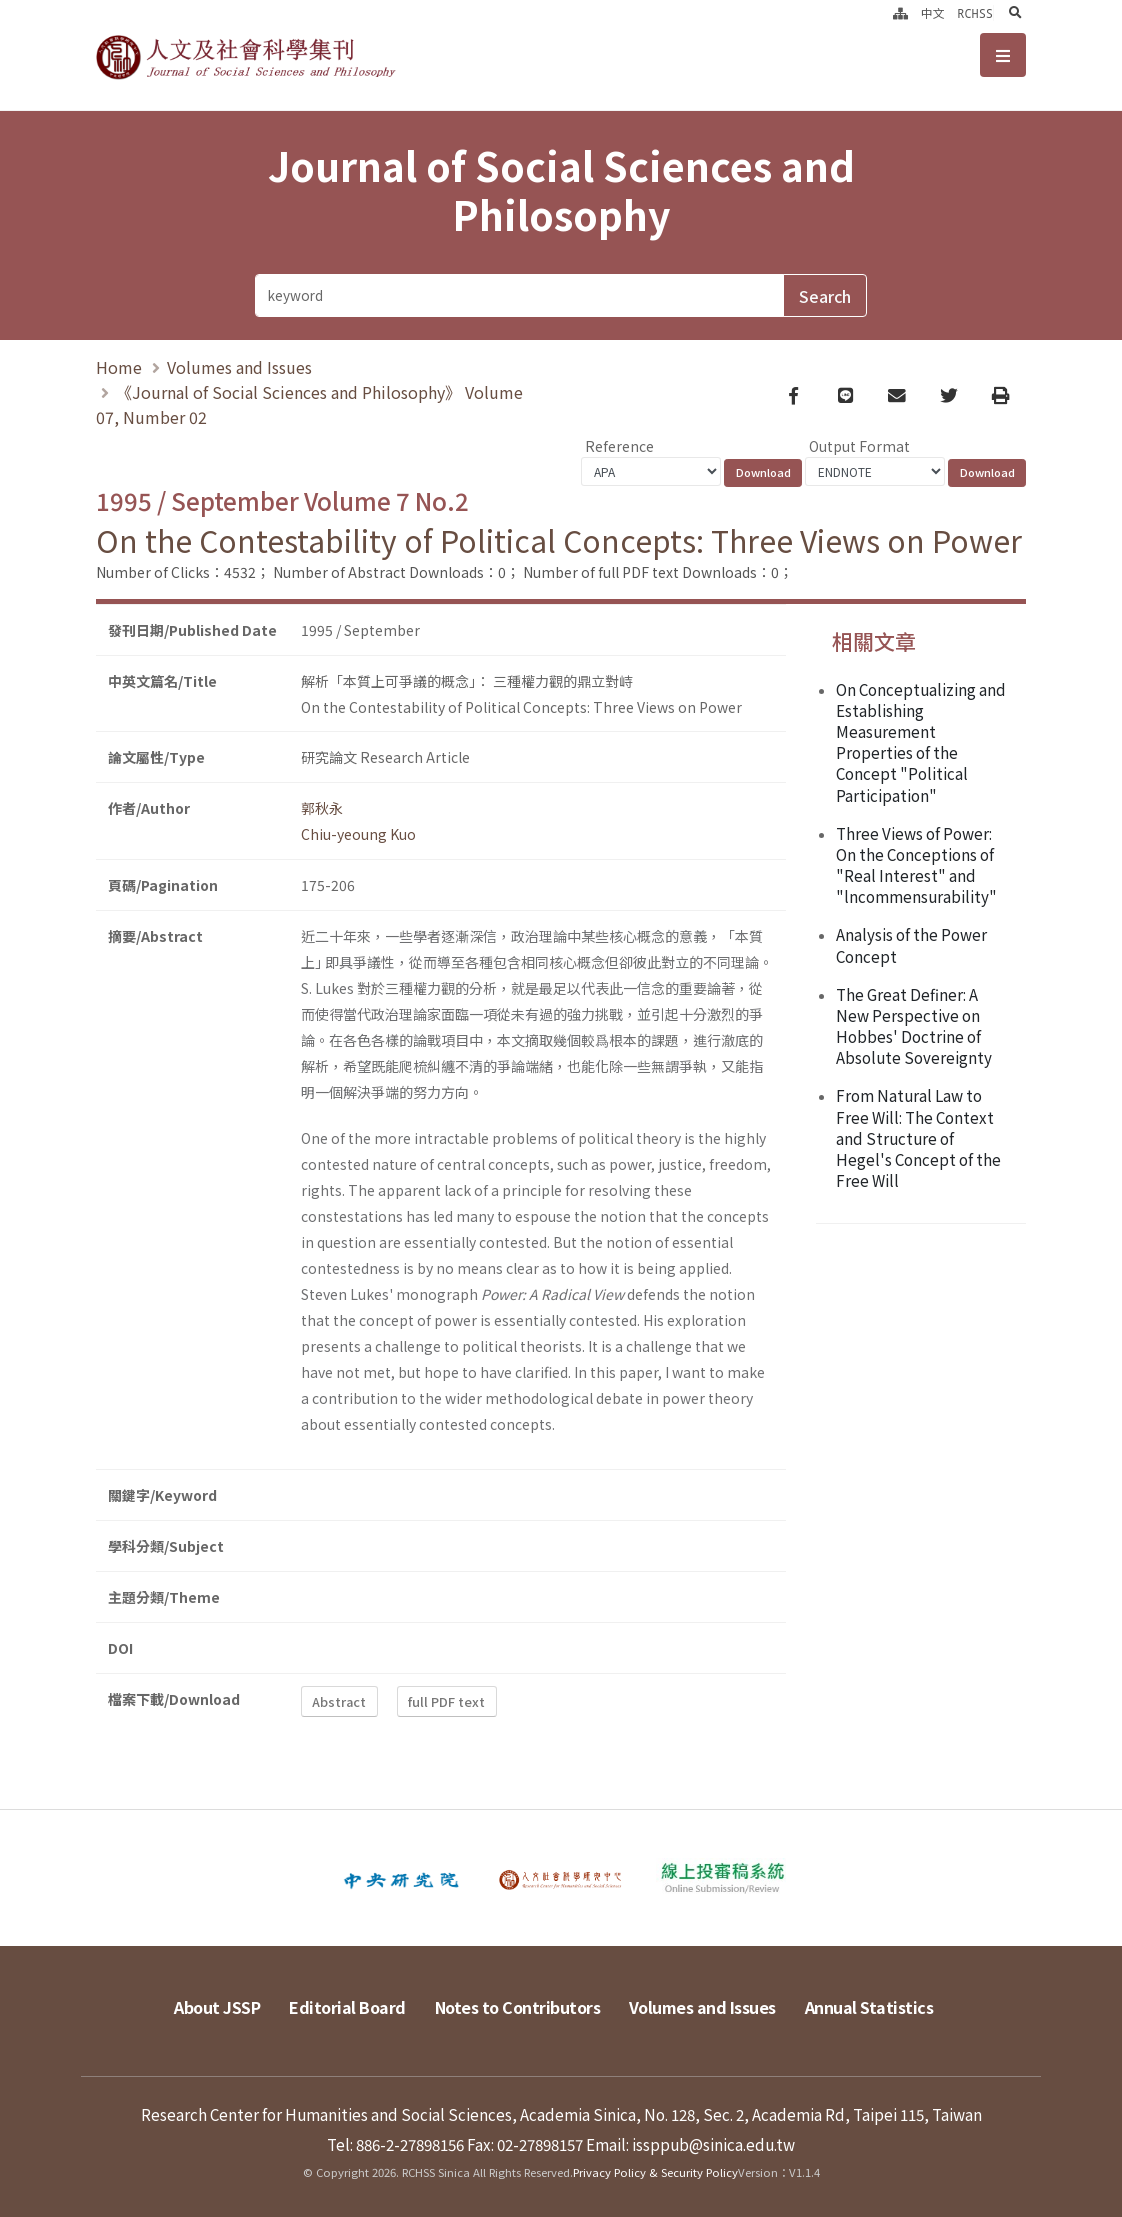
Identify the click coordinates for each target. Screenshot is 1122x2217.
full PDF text (446, 1701)
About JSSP (217, 2007)
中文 (933, 13)
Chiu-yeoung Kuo (358, 834)
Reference (619, 446)
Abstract (339, 1701)
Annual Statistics (869, 2007)
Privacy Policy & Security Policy (655, 2172)
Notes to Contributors (518, 2007)
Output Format (859, 446)
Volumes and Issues (239, 367)
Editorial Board (347, 2007)
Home (119, 367)
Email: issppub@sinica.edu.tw (690, 2144)
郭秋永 (322, 808)
